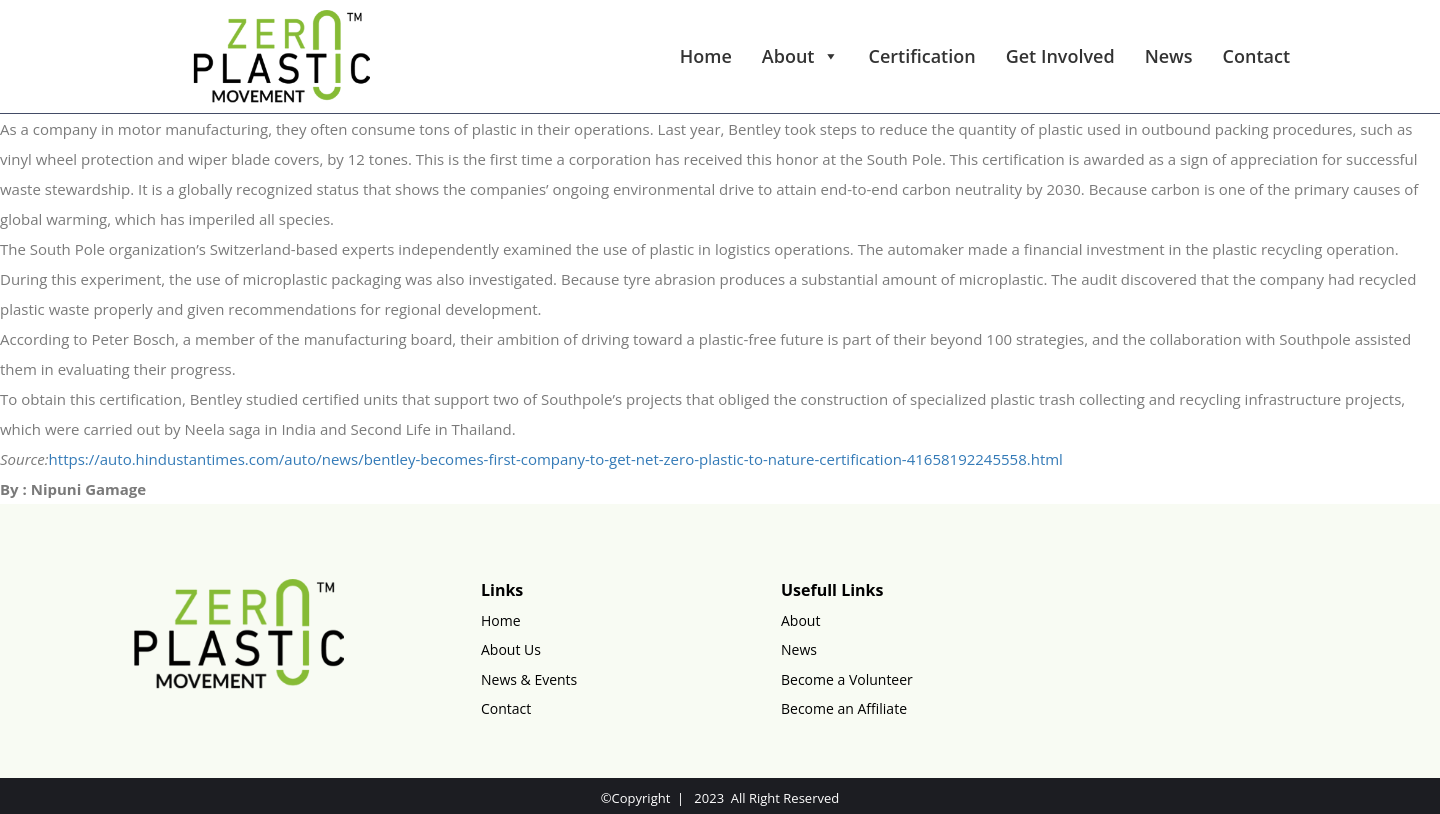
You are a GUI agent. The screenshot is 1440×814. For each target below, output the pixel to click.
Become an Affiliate (844, 708)
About (800, 56)
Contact (1256, 56)
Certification (922, 56)
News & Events (529, 679)
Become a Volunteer (847, 679)
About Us (511, 649)
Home (706, 56)
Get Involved (1060, 56)
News (1169, 56)
